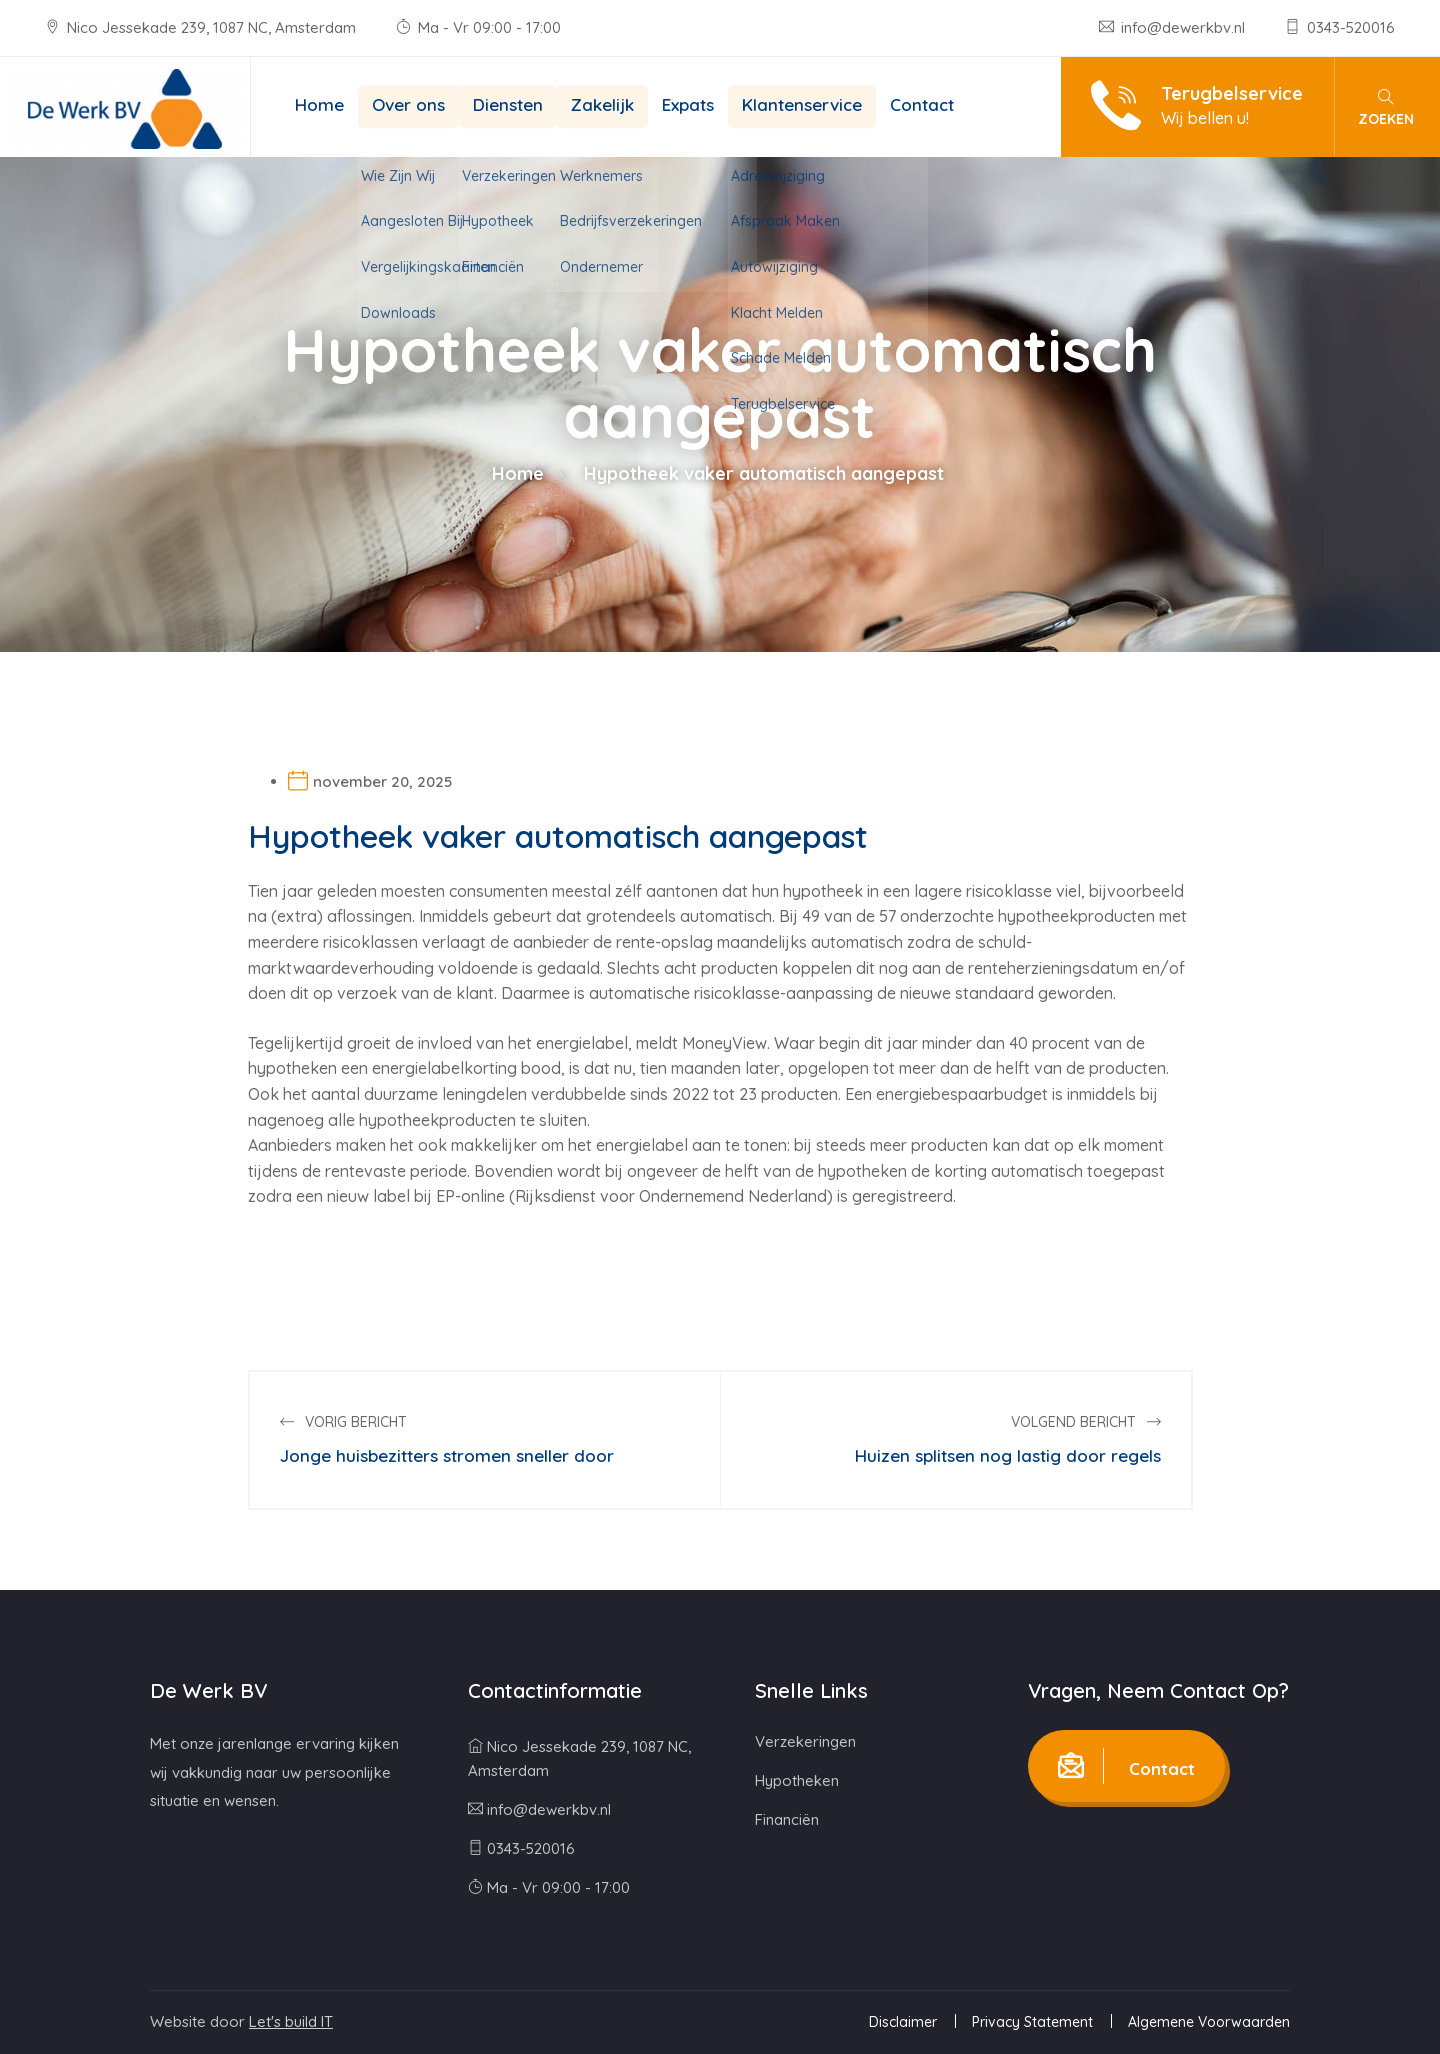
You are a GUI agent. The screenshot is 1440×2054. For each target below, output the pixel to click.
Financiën (787, 1819)
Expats (688, 104)
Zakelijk (602, 104)
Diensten (508, 104)
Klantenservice (802, 104)
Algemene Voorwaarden (1209, 2022)
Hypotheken (797, 1780)
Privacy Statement (1032, 2022)
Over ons (408, 104)
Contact (922, 104)
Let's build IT (291, 2021)
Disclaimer (903, 2022)
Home (319, 104)
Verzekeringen (805, 1741)
